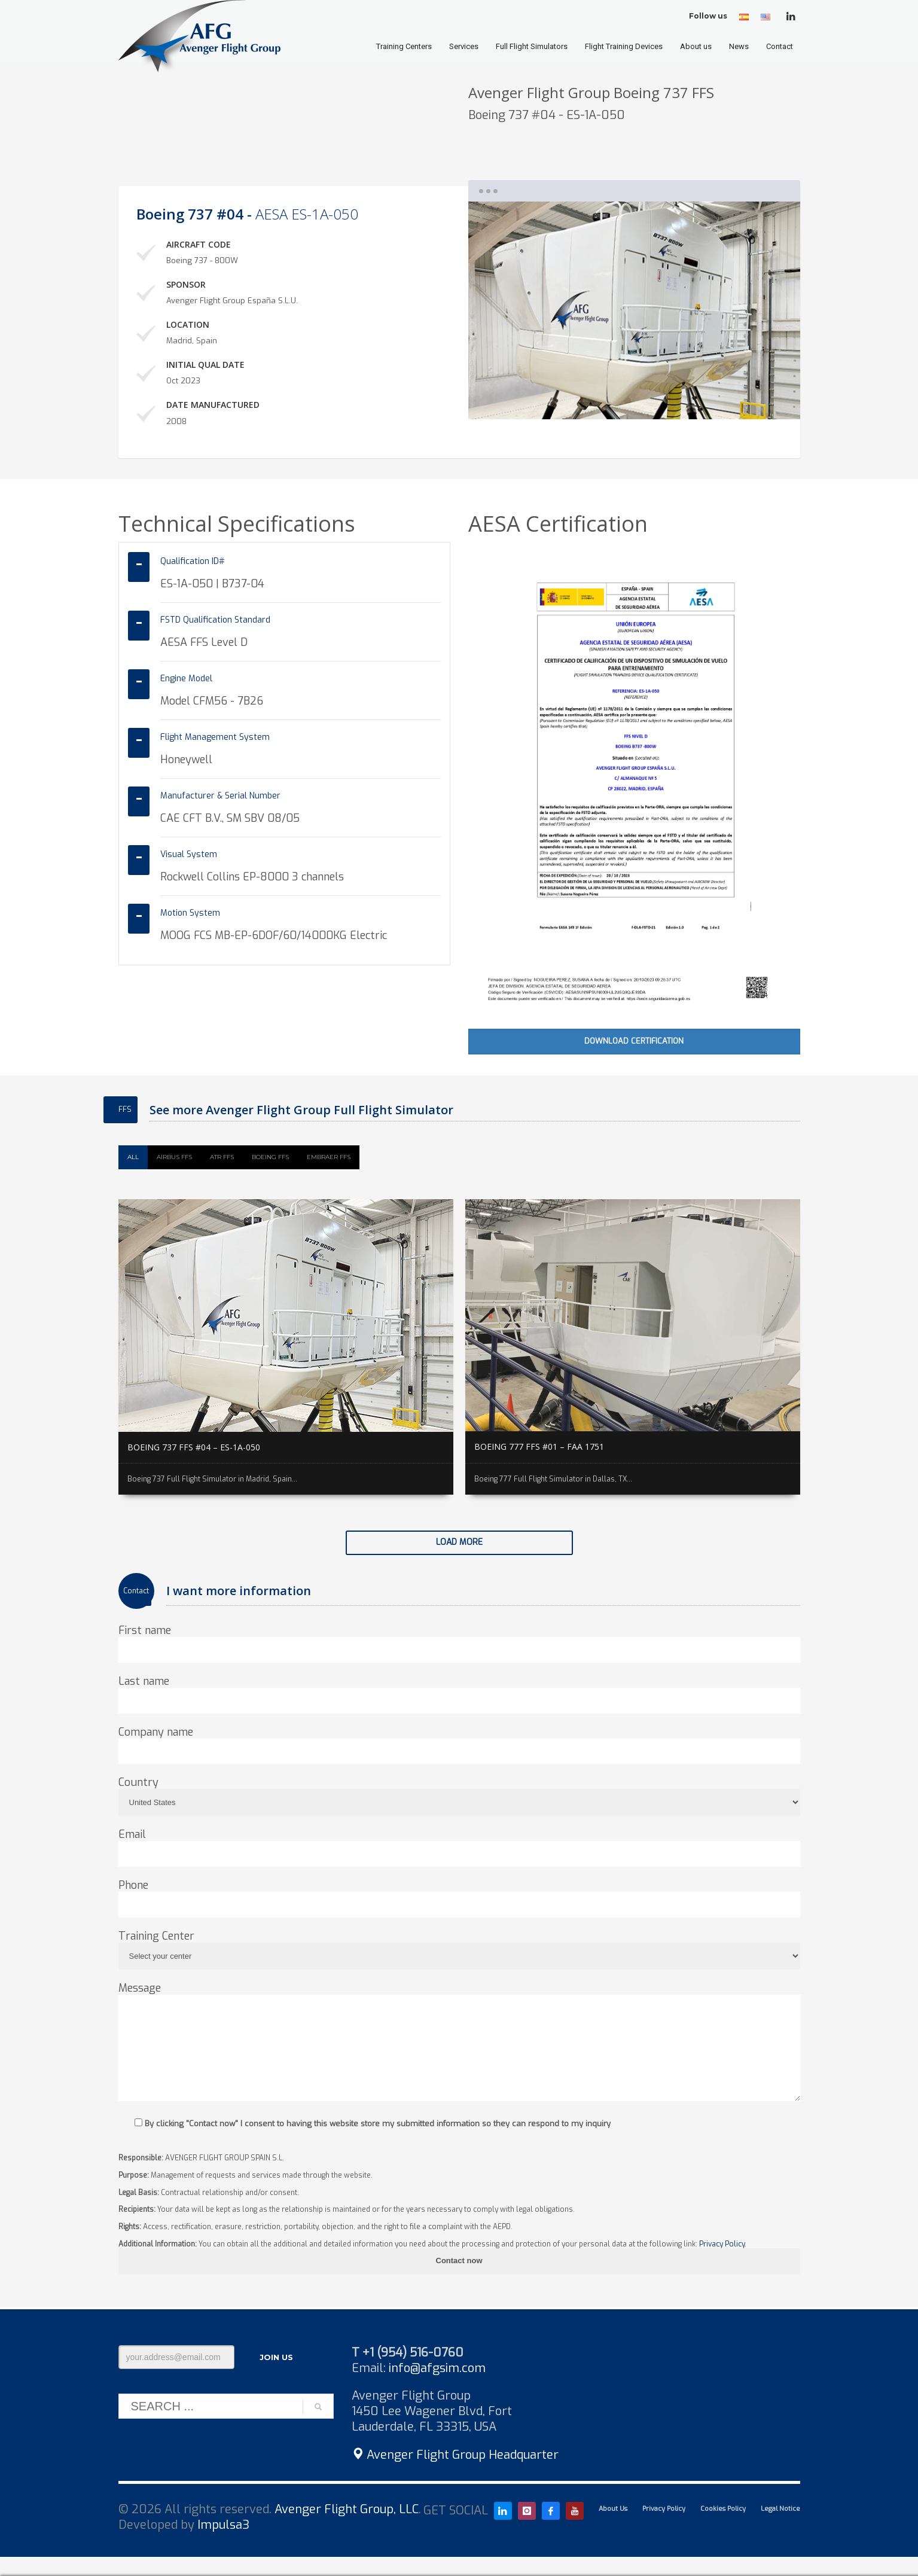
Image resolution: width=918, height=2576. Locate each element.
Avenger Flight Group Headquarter (455, 2455)
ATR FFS (222, 1157)
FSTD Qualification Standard (215, 620)
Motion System (190, 913)
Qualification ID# (192, 561)
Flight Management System (215, 737)
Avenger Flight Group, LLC (347, 2509)
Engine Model (186, 678)
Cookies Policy (723, 2508)
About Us (613, 2508)
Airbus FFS (174, 1157)
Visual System (188, 854)
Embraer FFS (328, 1157)
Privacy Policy (722, 2244)
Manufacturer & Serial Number (220, 795)
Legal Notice (780, 2508)
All (133, 1157)
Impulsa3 (223, 2525)
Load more (459, 1542)
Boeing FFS (270, 1157)
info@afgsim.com (437, 2368)
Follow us (708, 15)
